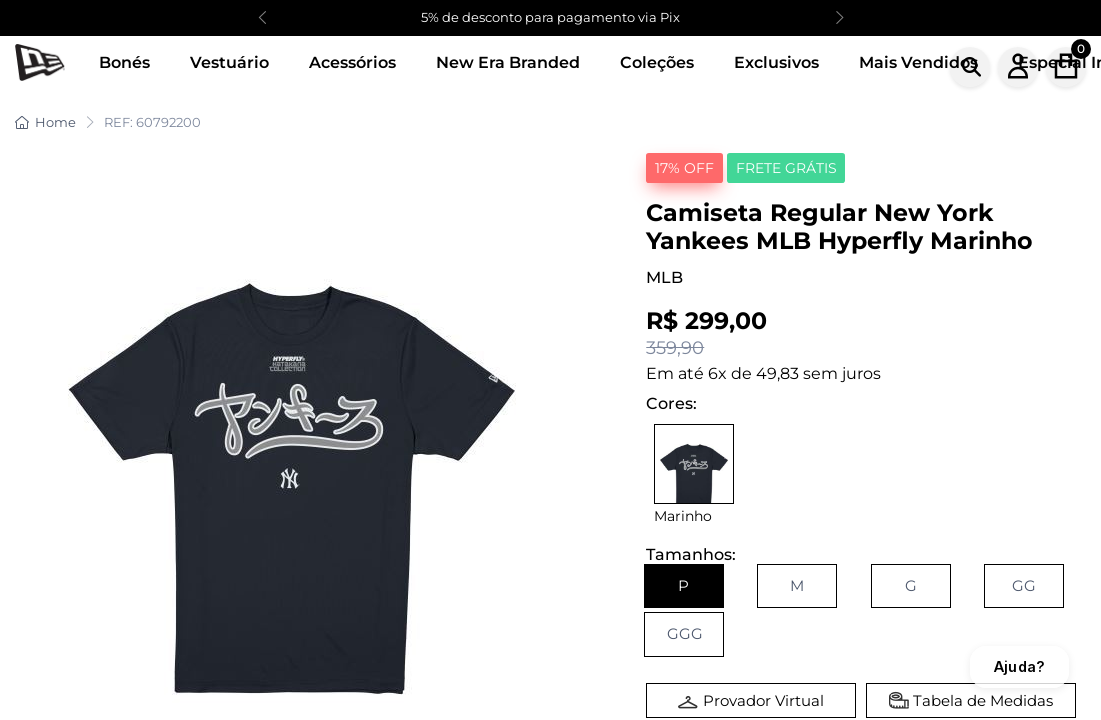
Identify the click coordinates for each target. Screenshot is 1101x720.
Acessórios (352, 62)
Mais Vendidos (918, 62)
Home (45, 122)
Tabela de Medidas (983, 700)
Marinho (683, 516)
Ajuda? (1019, 666)
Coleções (657, 62)
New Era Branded (508, 62)
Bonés (124, 62)
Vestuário (229, 62)
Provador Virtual (763, 700)
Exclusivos (776, 62)
